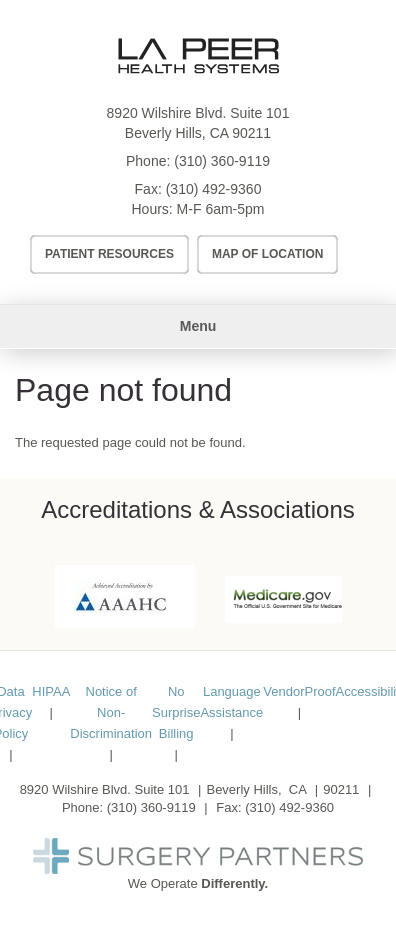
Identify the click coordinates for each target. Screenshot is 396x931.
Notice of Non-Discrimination (111, 712)
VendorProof (299, 691)
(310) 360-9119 (222, 161)
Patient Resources (109, 254)
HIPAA (51, 691)
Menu (198, 326)
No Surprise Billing (176, 712)
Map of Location (268, 254)
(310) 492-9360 (214, 189)
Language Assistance (231, 702)
